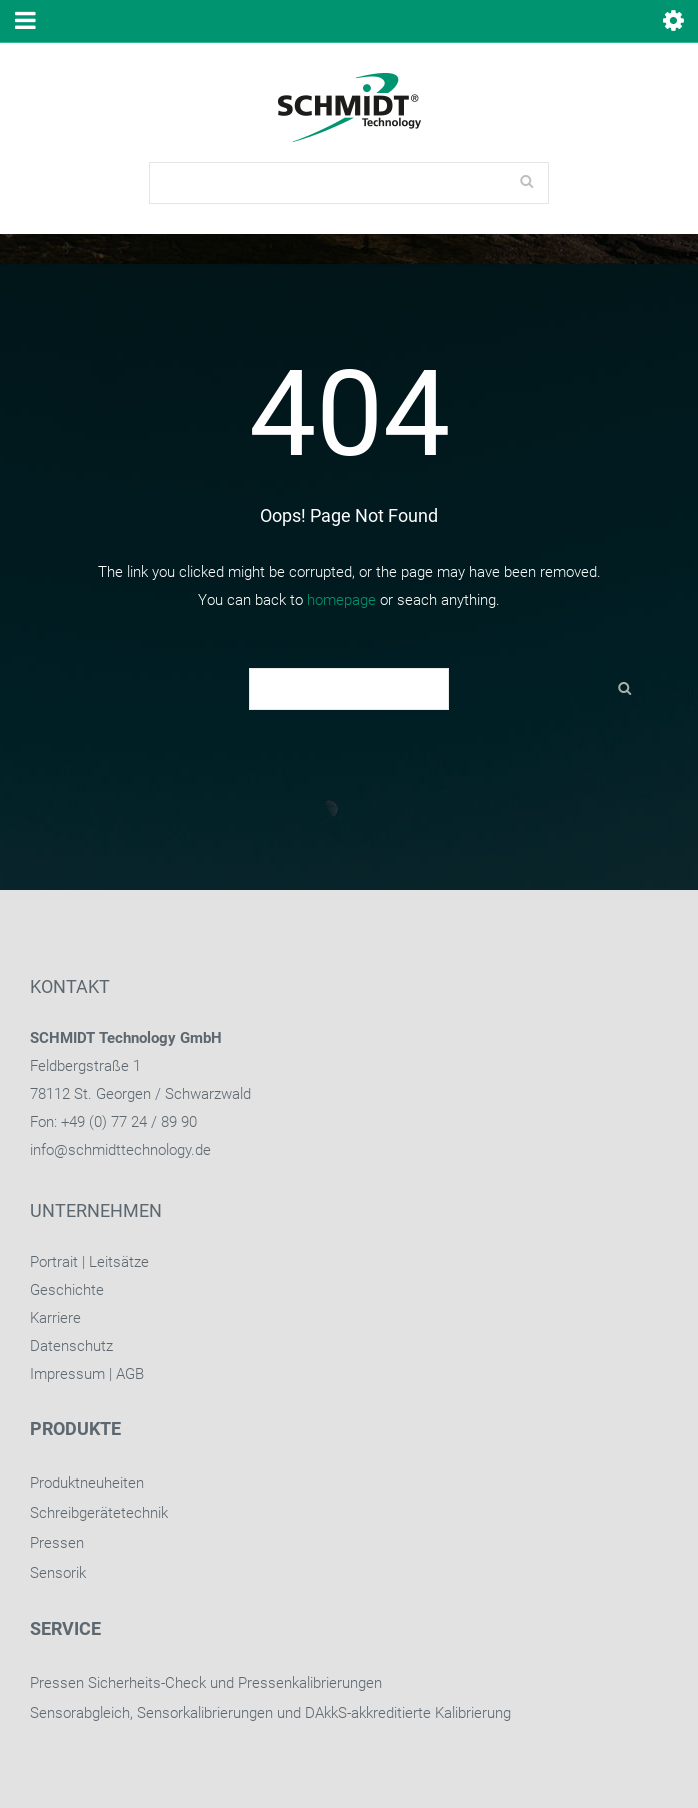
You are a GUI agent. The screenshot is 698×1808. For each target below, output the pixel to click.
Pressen (57, 1543)
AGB (130, 1374)
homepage (341, 600)
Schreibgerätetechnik (99, 1513)
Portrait (54, 1262)
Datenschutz (71, 1346)
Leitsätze (119, 1262)
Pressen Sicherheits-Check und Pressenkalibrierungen (206, 1683)
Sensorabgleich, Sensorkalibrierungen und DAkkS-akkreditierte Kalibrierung (270, 1713)
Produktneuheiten (87, 1483)
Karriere (55, 1318)
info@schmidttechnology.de (120, 1150)
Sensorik (58, 1573)
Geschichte (67, 1290)
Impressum (67, 1374)
